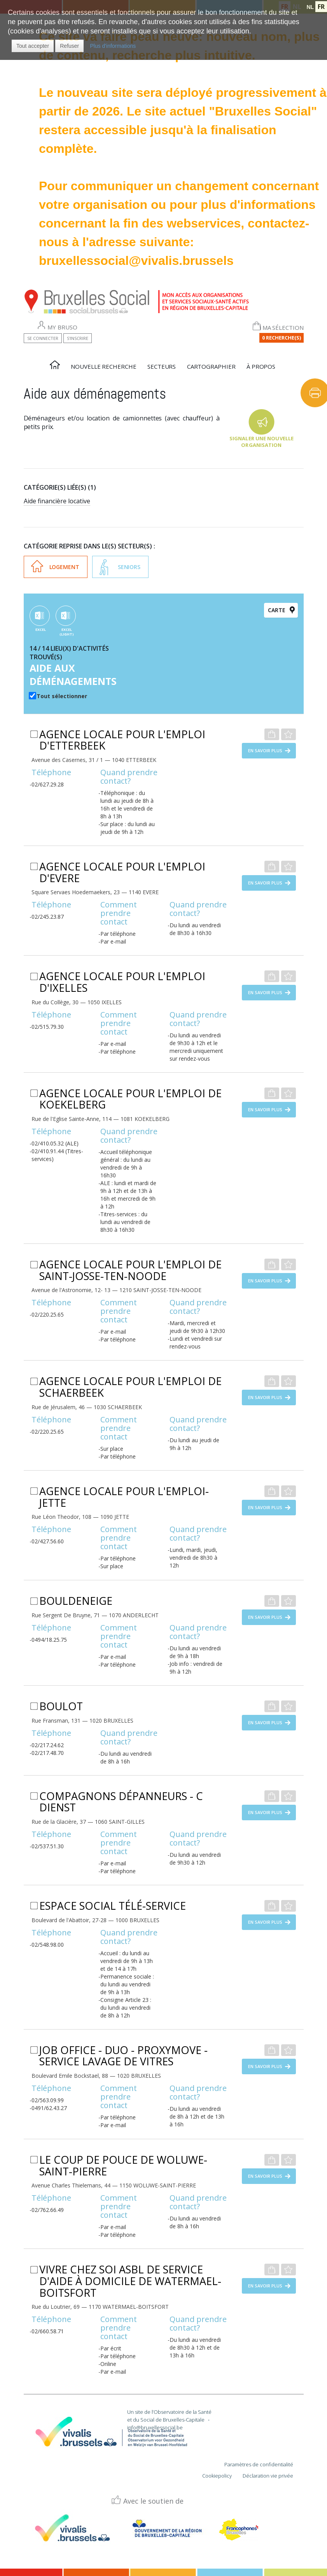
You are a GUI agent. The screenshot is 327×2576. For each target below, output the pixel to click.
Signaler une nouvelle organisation (261, 441)
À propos (261, 366)
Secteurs (161, 366)
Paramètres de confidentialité (258, 2464)
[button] (33, 46)
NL (310, 7)
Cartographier (211, 366)
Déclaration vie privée (268, 2475)
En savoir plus (265, 750)
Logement (64, 567)
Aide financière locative (57, 501)
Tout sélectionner (62, 696)
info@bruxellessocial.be (155, 2427)
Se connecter (42, 338)
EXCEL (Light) (66, 632)
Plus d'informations (113, 46)
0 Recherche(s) (281, 337)
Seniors (129, 567)
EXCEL (40, 629)
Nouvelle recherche (103, 366)
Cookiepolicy (217, 2475)
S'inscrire (77, 338)
